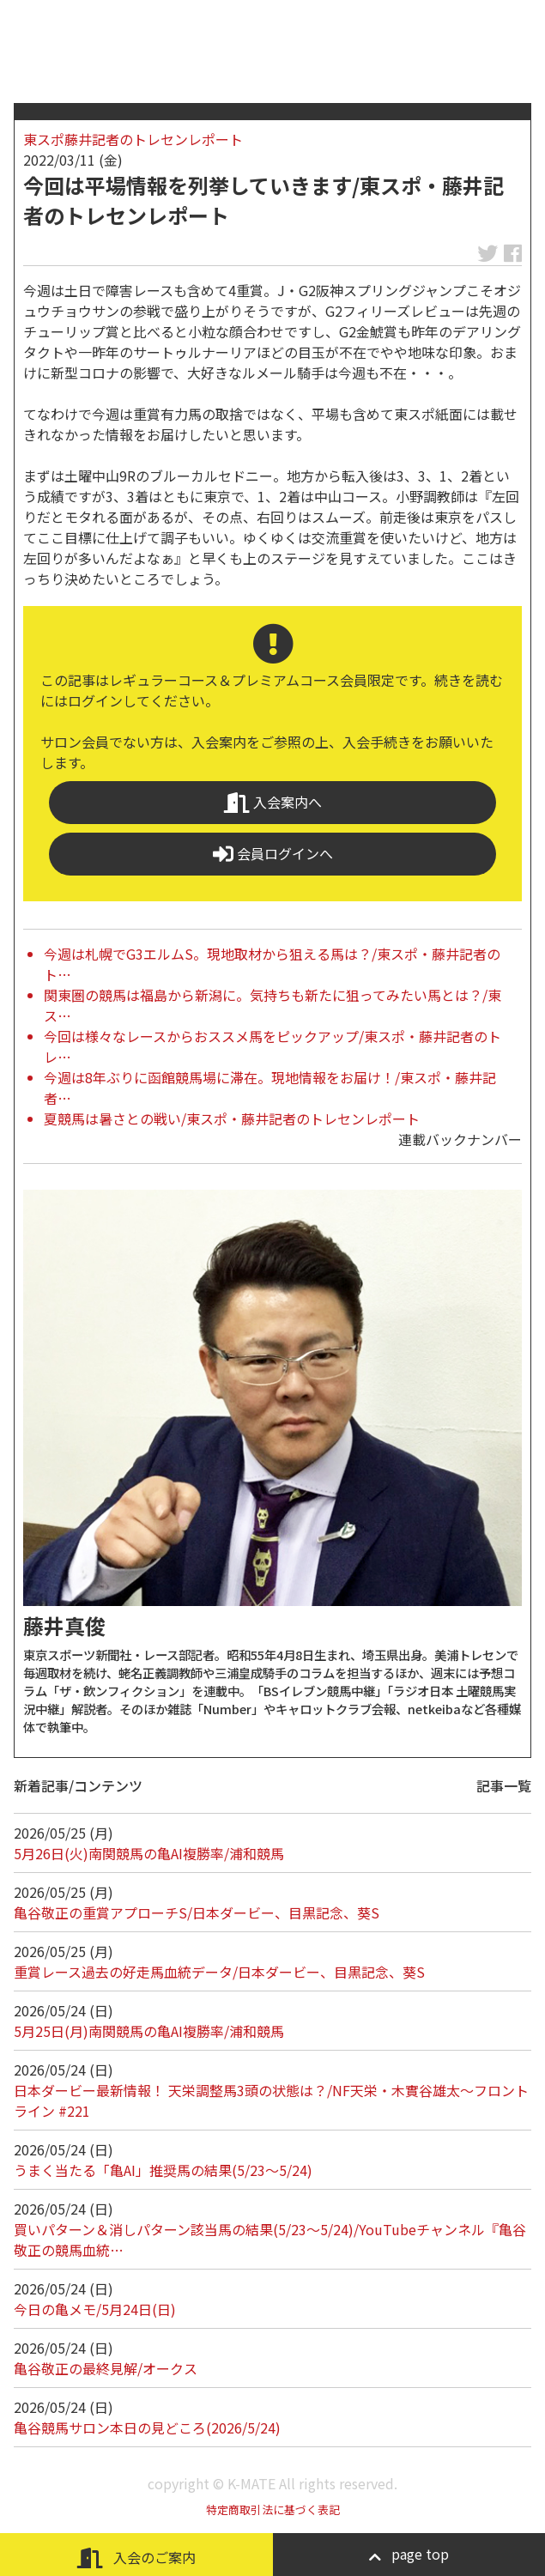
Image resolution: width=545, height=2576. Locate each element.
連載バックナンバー (460, 1139)
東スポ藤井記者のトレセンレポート (133, 139)
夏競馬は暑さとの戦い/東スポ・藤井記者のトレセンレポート (232, 1118)
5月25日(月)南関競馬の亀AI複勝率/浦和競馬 (149, 2031)
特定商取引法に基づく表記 (273, 2509)
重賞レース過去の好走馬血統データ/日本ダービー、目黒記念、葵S (219, 1971)
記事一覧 (503, 1785)
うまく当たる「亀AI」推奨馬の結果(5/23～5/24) (163, 2170)
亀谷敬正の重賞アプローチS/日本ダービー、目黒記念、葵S (196, 1912)
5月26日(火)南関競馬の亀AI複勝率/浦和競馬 (149, 1853)
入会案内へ (273, 802)
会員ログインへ (273, 853)
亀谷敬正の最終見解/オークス (105, 2368)
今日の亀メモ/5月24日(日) (95, 2309)
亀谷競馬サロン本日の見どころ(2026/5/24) (147, 2427)
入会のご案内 (136, 2557)
